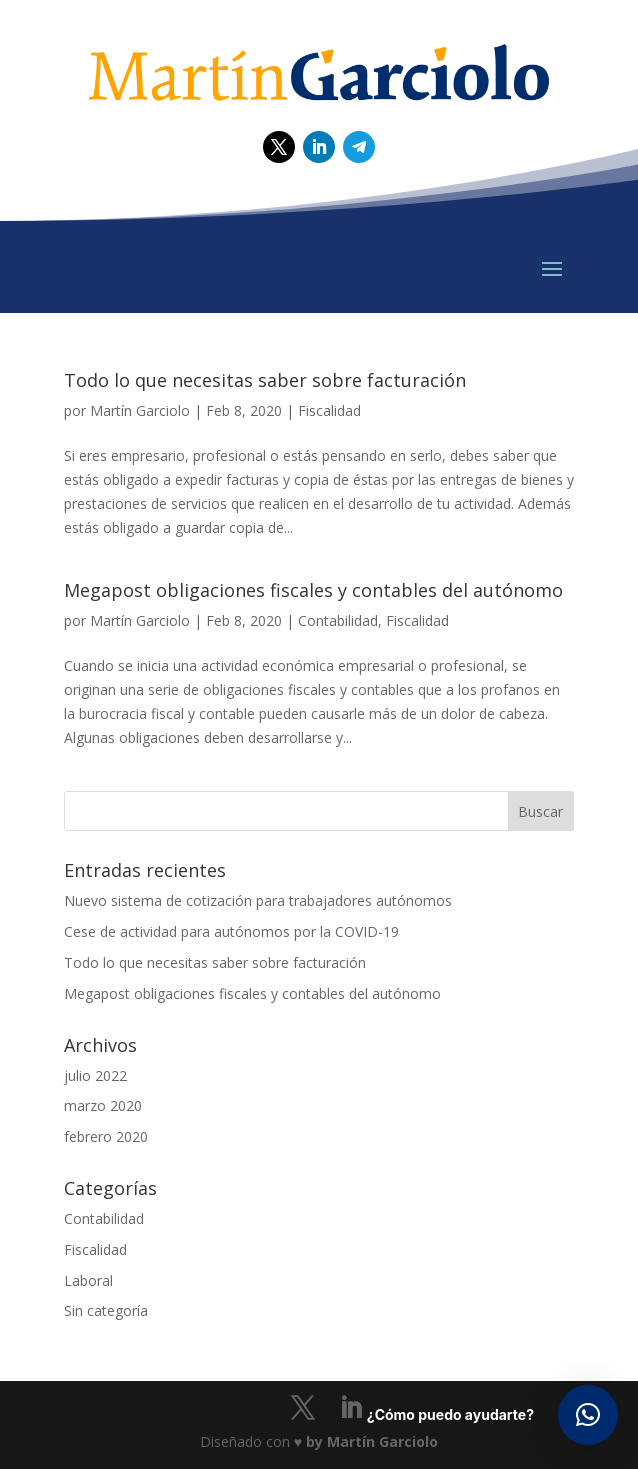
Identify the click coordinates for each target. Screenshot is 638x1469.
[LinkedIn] (351, 1408)
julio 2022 (95, 1075)
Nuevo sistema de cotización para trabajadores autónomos (258, 900)
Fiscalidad (329, 410)
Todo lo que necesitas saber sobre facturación (265, 380)
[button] (588, 1415)
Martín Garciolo (140, 410)
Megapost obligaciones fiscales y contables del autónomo (313, 590)
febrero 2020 (106, 1136)
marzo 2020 (103, 1105)
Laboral (88, 1280)
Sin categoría (106, 1310)
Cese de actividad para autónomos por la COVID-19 (231, 931)
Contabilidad (338, 620)
